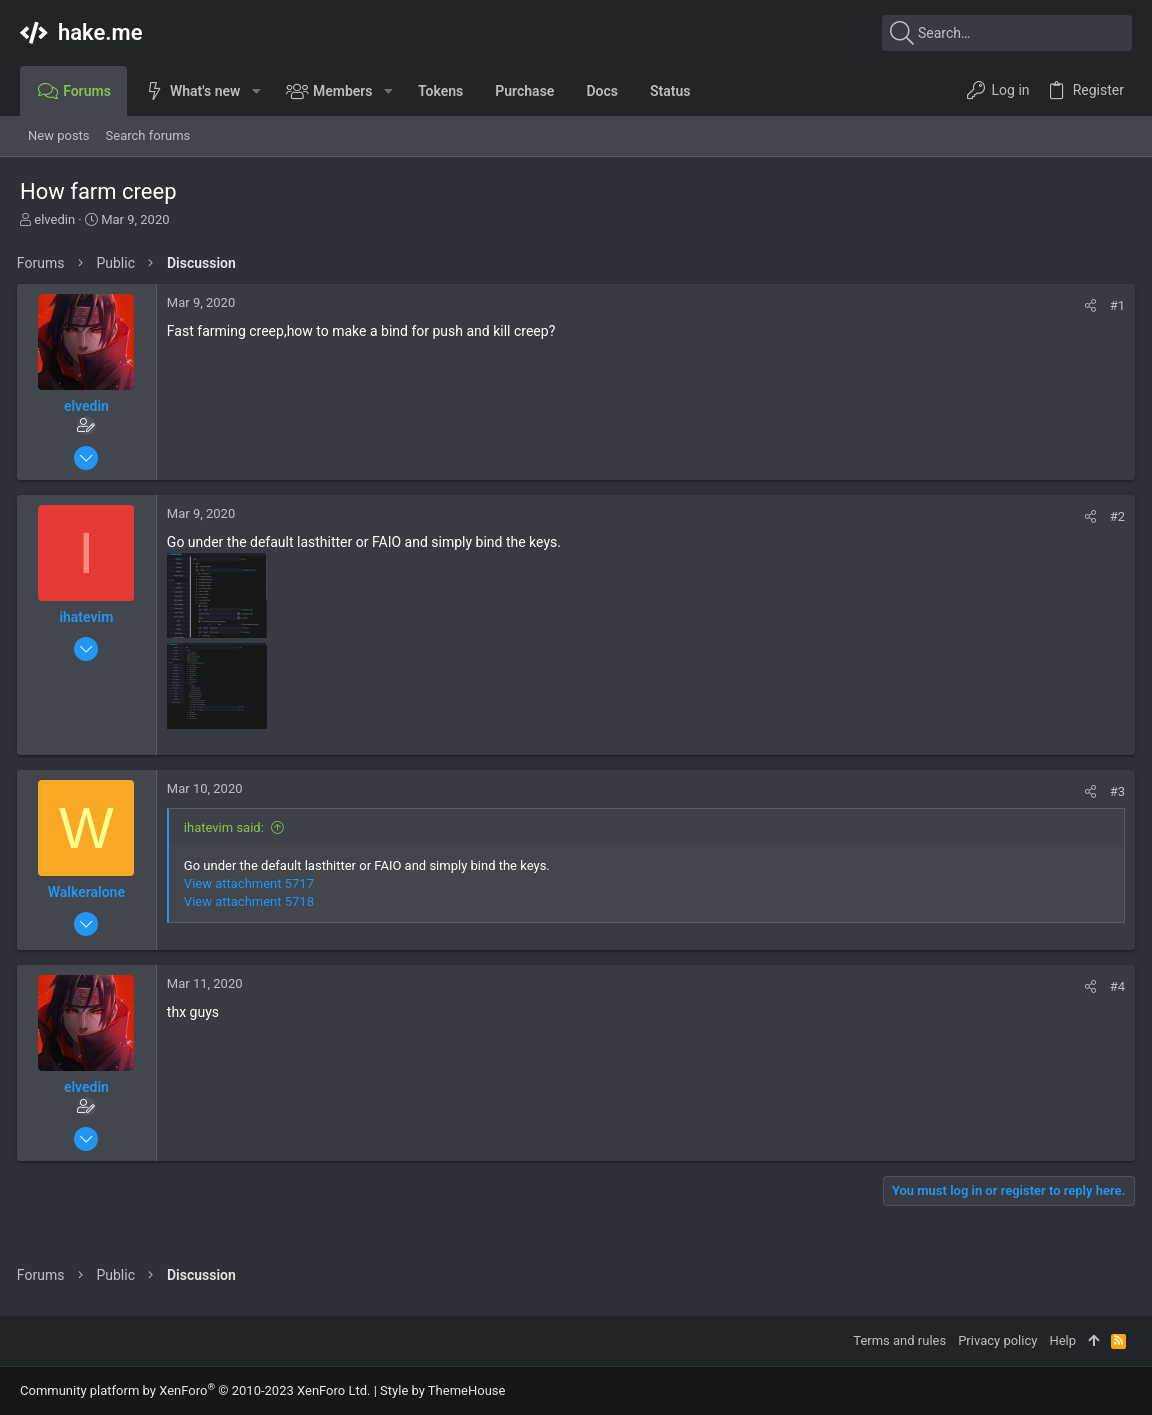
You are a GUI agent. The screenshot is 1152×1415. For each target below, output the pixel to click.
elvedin (54, 219)
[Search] (1007, 33)
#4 (1114, 986)
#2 (1114, 516)
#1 (1114, 305)
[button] (255, 91)
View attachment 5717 (252, 883)
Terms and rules (899, 1340)
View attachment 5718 (252, 901)
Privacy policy (997, 1340)
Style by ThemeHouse (442, 1390)
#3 (1114, 791)
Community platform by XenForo (195, 1390)
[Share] (1087, 305)
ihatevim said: (227, 827)
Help (1062, 1340)
